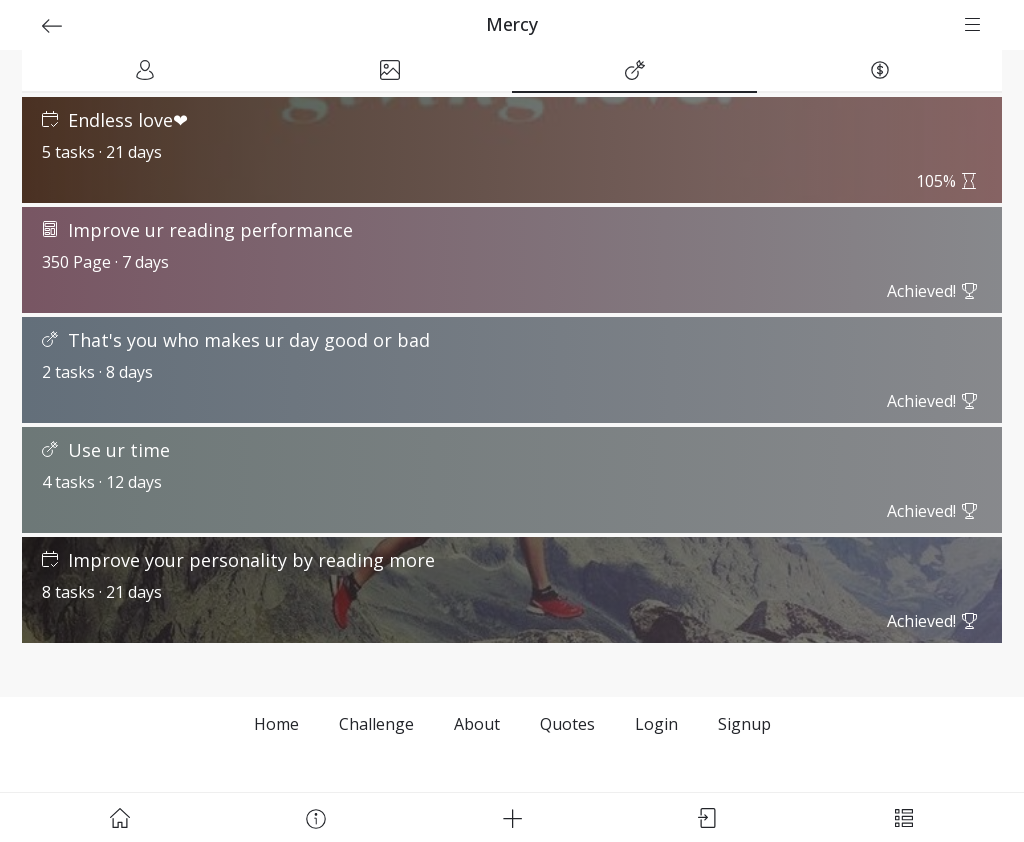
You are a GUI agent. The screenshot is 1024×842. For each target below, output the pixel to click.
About (477, 724)
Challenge (376, 724)
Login (656, 724)
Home (276, 724)
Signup (744, 724)
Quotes (567, 724)
